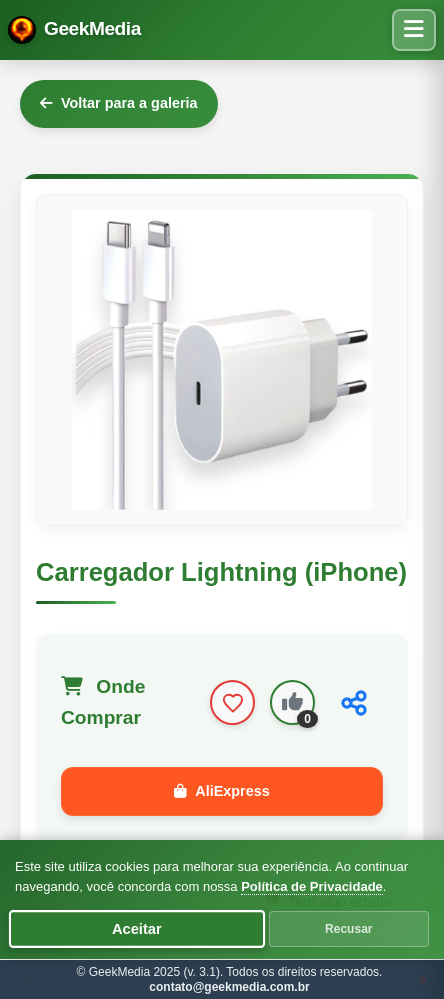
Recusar (348, 929)
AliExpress (221, 791)
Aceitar (137, 929)
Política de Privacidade (312, 886)
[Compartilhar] (354, 703)
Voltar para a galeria (119, 103)
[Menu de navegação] (414, 30)
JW (422, 979)
